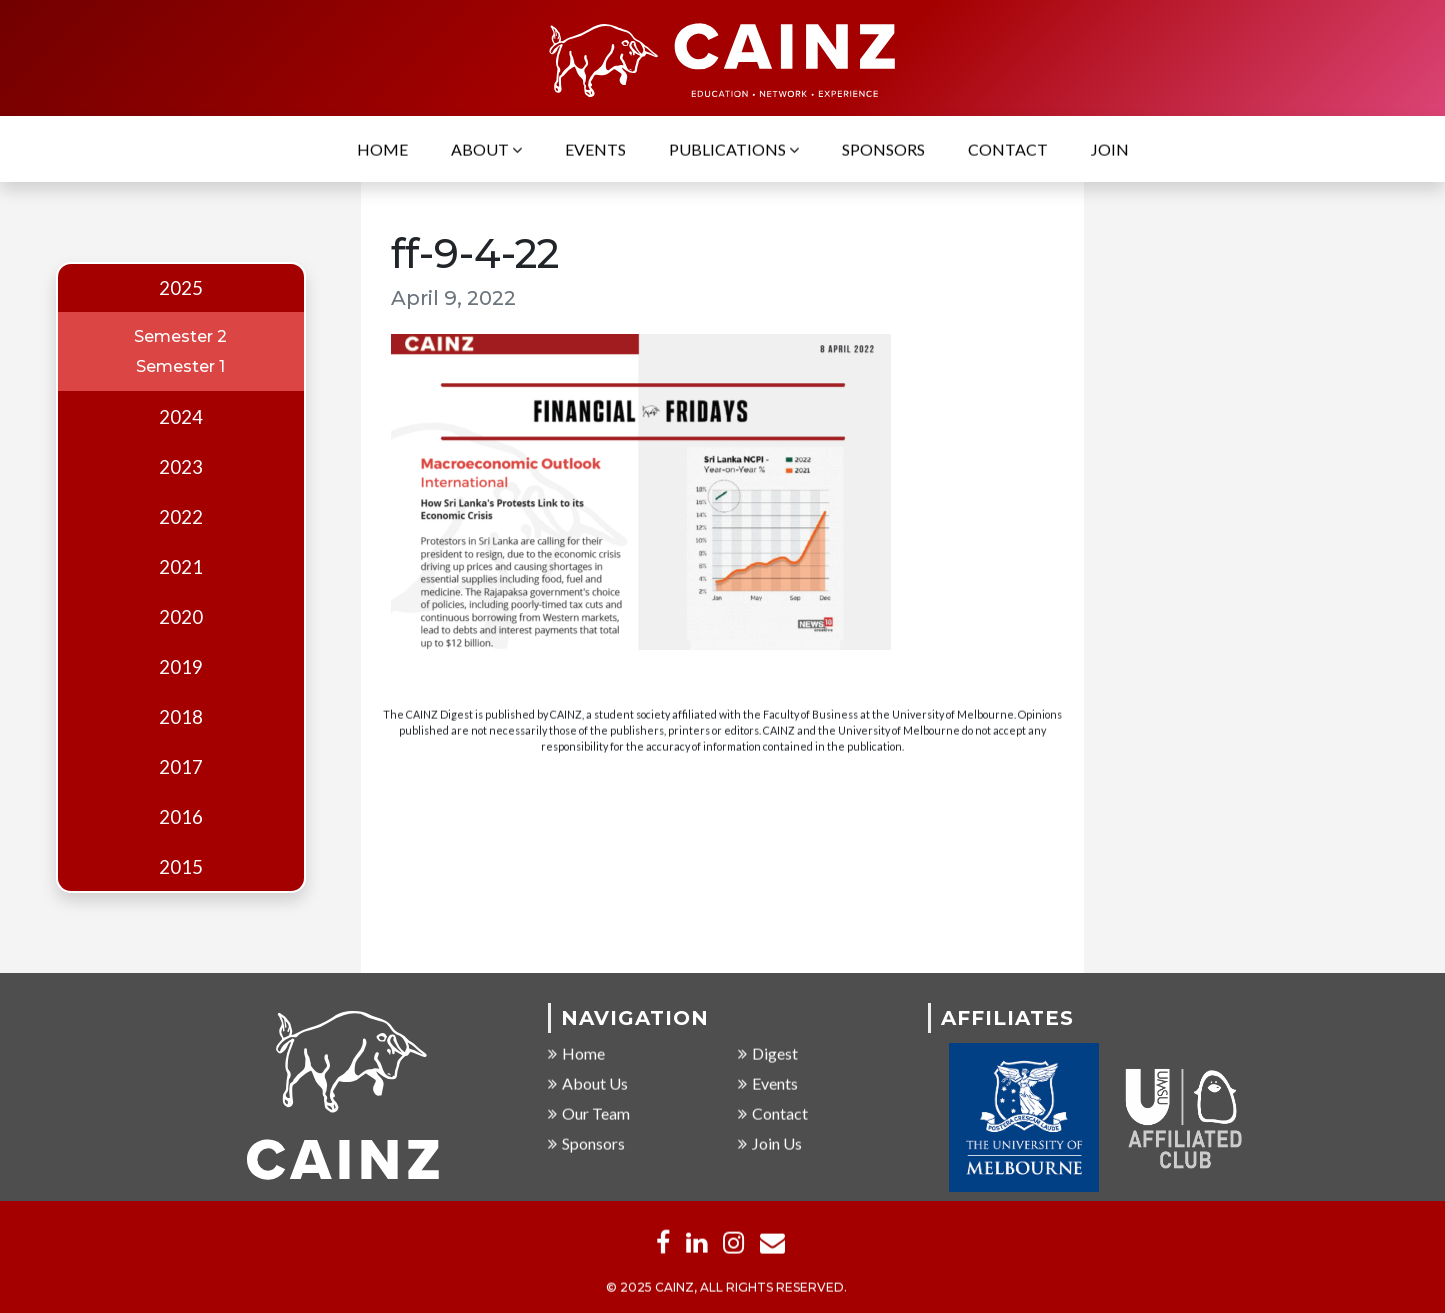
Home (382, 150)
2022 (181, 517)
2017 (181, 767)
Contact (1008, 150)
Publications (734, 150)
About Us (588, 1083)
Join (1110, 150)
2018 (181, 717)
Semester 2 (180, 336)
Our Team (589, 1113)
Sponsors (883, 150)
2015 (181, 867)
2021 (181, 567)
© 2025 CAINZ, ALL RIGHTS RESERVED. (726, 1287)
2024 (181, 417)
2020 (181, 617)
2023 (181, 467)
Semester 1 (180, 366)
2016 (181, 817)
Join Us (770, 1143)
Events (595, 150)
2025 (181, 288)
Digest (768, 1053)
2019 (181, 667)
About (486, 150)
